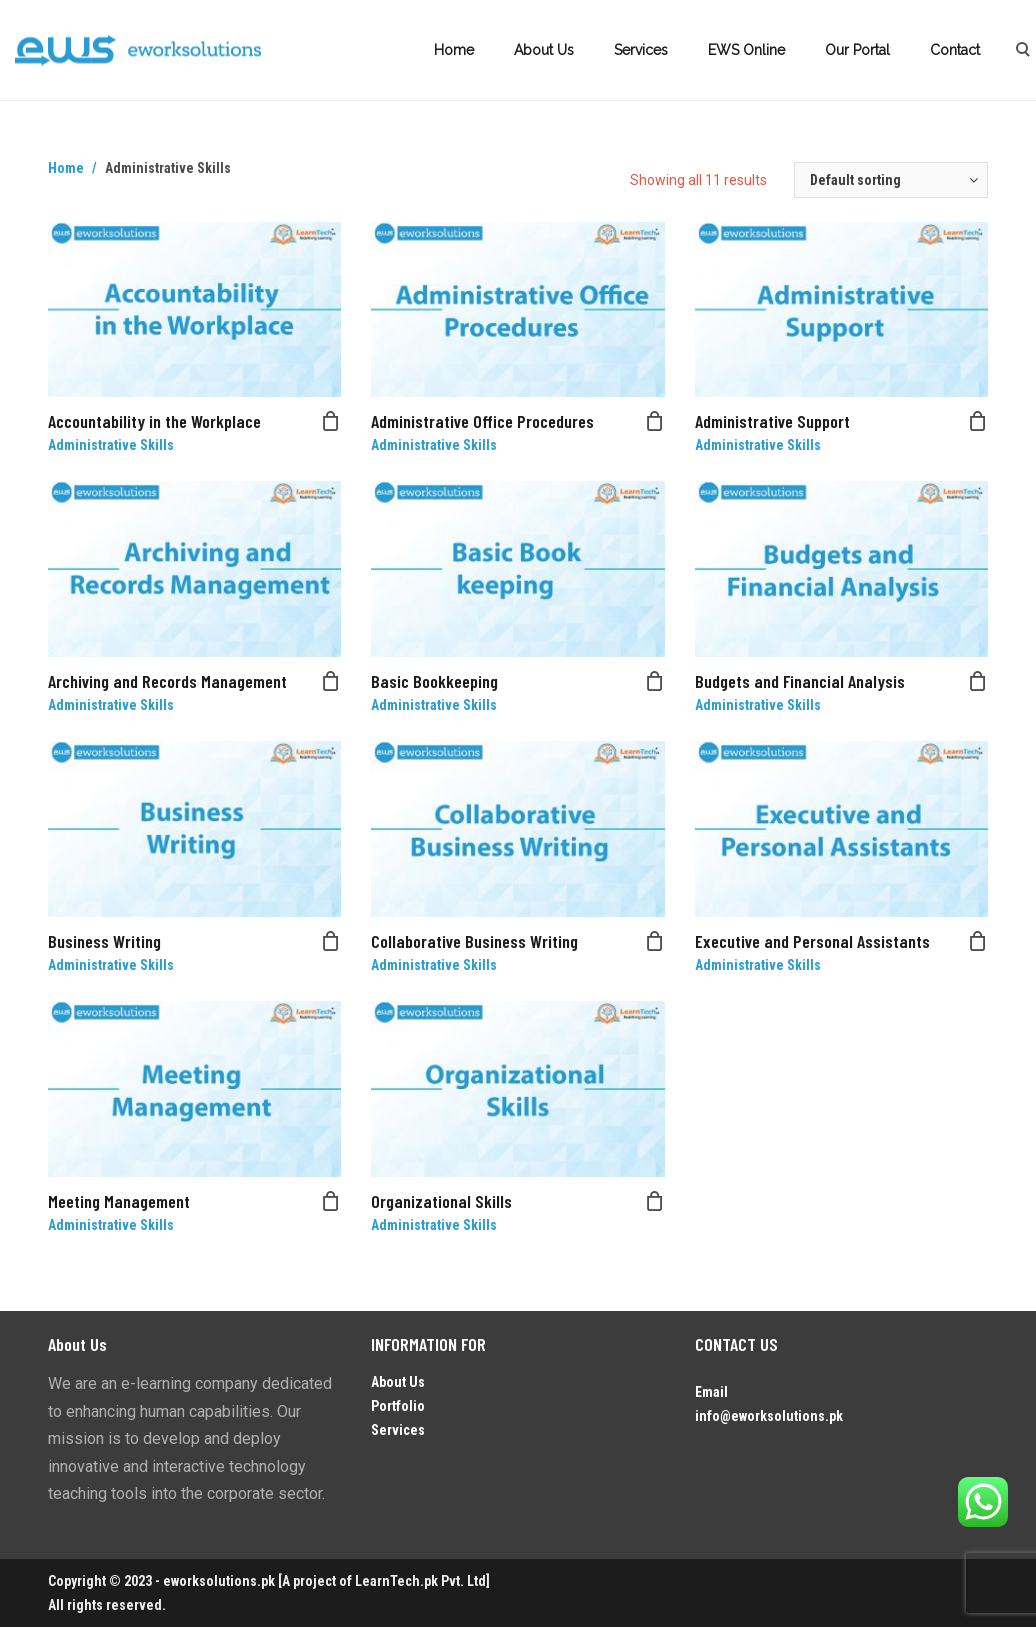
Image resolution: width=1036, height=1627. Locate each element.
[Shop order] (891, 180)
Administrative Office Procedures (482, 421)
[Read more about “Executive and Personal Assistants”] (978, 941)
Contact (955, 50)
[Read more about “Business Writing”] (331, 941)
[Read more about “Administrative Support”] (978, 421)
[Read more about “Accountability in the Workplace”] (331, 421)
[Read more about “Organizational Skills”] (655, 1201)
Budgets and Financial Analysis (800, 681)
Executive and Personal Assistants (812, 941)
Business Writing (104, 941)
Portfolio (398, 1406)
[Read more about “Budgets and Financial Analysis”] (978, 681)
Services (641, 50)
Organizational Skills (441, 1201)
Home (454, 50)
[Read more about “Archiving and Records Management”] (331, 681)
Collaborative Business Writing (474, 941)
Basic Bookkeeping (434, 681)
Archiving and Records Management (167, 681)
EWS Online (746, 50)
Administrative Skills (111, 445)
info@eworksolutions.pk (769, 1416)
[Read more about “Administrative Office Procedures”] (655, 421)
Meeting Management (119, 1201)
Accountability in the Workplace (154, 421)
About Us (544, 50)
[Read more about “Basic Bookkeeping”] (655, 681)
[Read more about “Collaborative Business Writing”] (655, 941)
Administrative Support (772, 421)
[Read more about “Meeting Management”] (331, 1201)
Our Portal (857, 50)
